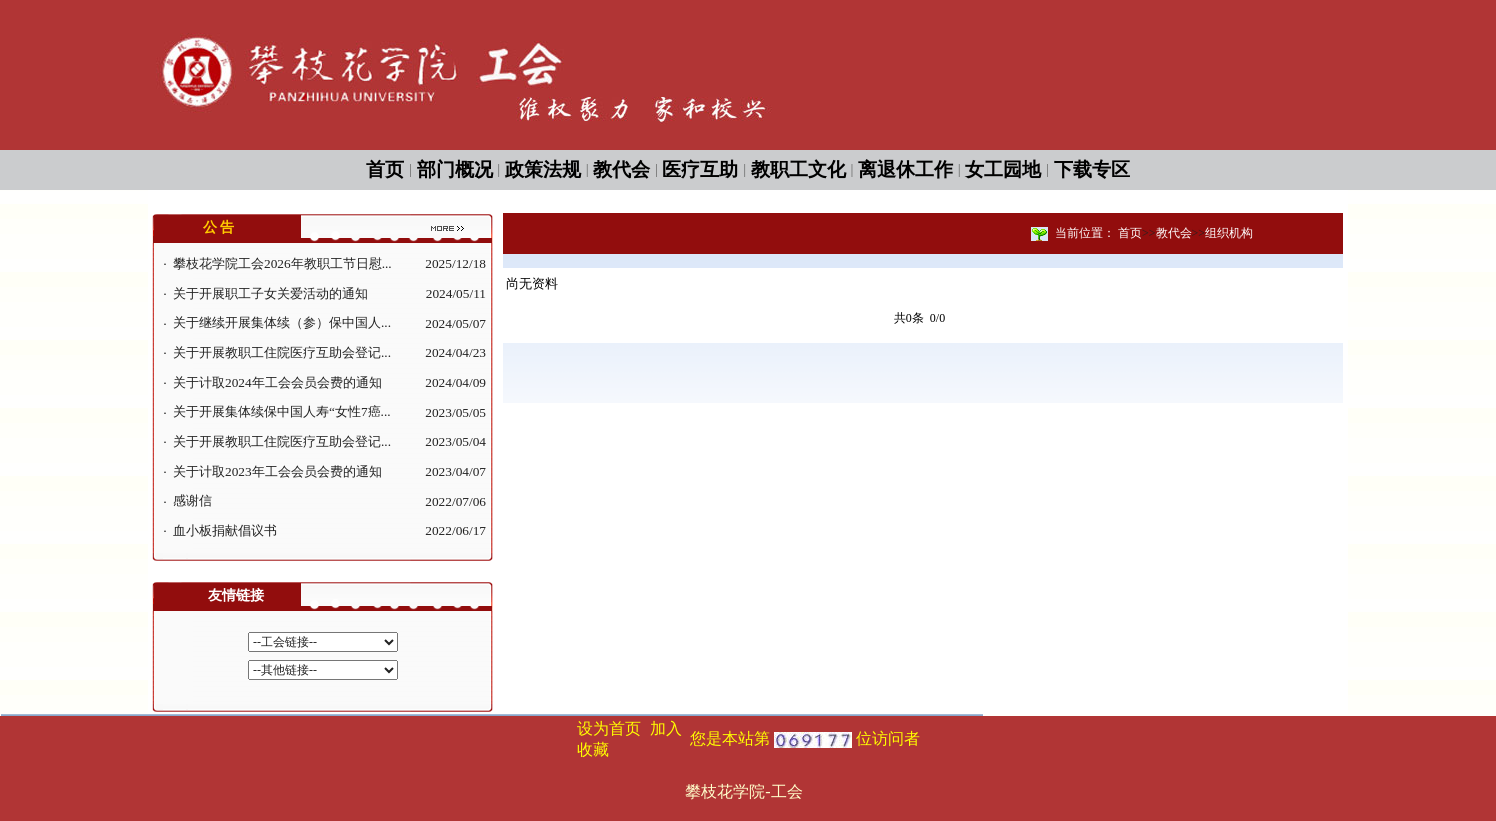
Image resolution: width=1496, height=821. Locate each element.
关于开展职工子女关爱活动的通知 (270, 293)
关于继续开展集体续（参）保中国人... (282, 322)
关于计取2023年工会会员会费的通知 (277, 471)
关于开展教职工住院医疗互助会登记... (282, 352)
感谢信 (192, 500)
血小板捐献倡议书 (225, 530)
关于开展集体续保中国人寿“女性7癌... (282, 411)
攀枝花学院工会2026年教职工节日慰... (282, 263)
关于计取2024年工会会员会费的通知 (277, 382)
